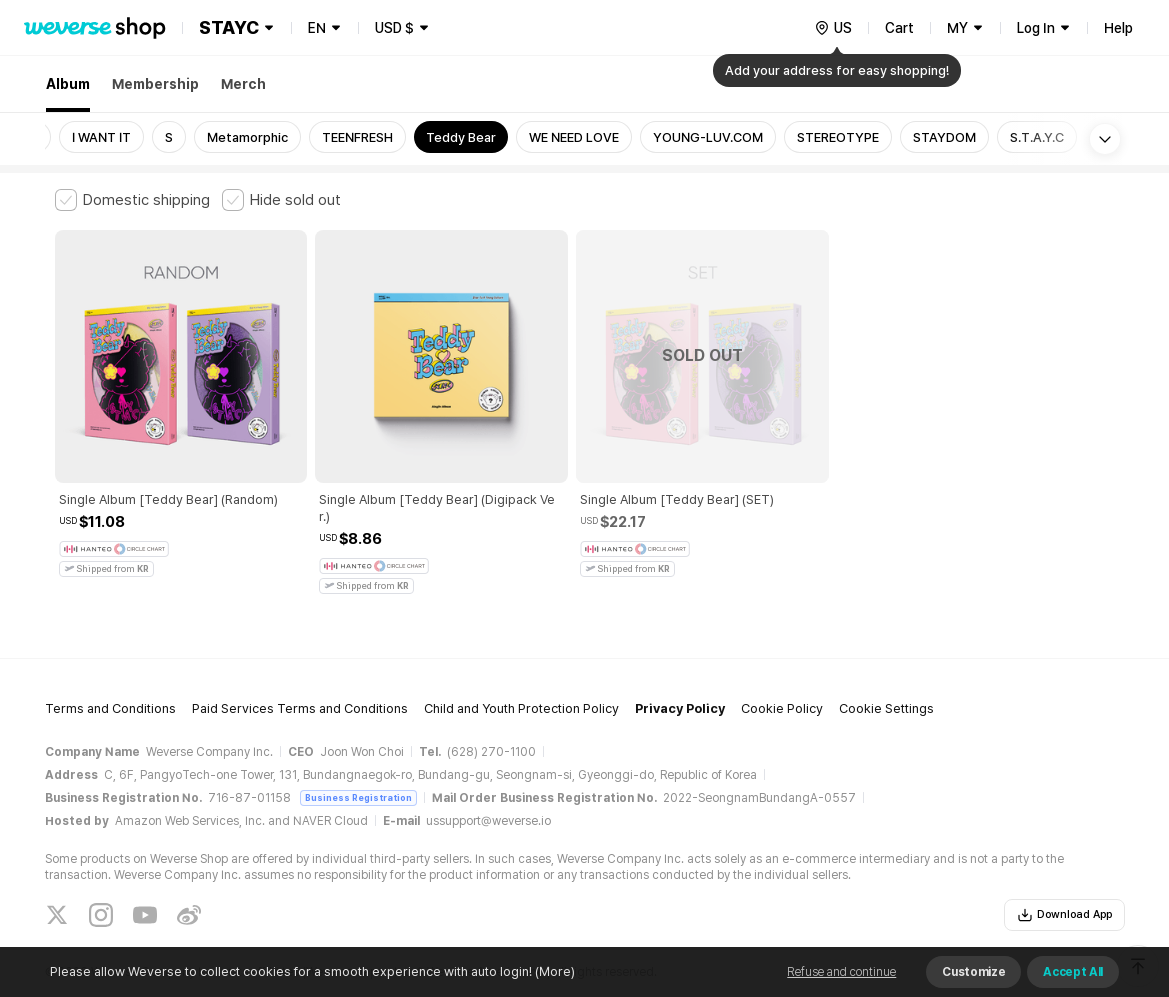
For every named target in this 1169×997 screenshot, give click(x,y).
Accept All (1073, 972)
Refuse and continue (841, 972)
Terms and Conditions (110, 662)
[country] (833, 28)
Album (68, 84)
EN (317, 28)
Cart (899, 28)
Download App (1064, 868)
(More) (553, 971)
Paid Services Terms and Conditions (300, 662)
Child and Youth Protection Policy (521, 662)
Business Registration (358, 750)
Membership (155, 84)
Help (1118, 28)
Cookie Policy (782, 662)
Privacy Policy (680, 662)
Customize (973, 972)
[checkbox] (132, 200)
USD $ (394, 28)
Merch (243, 84)
